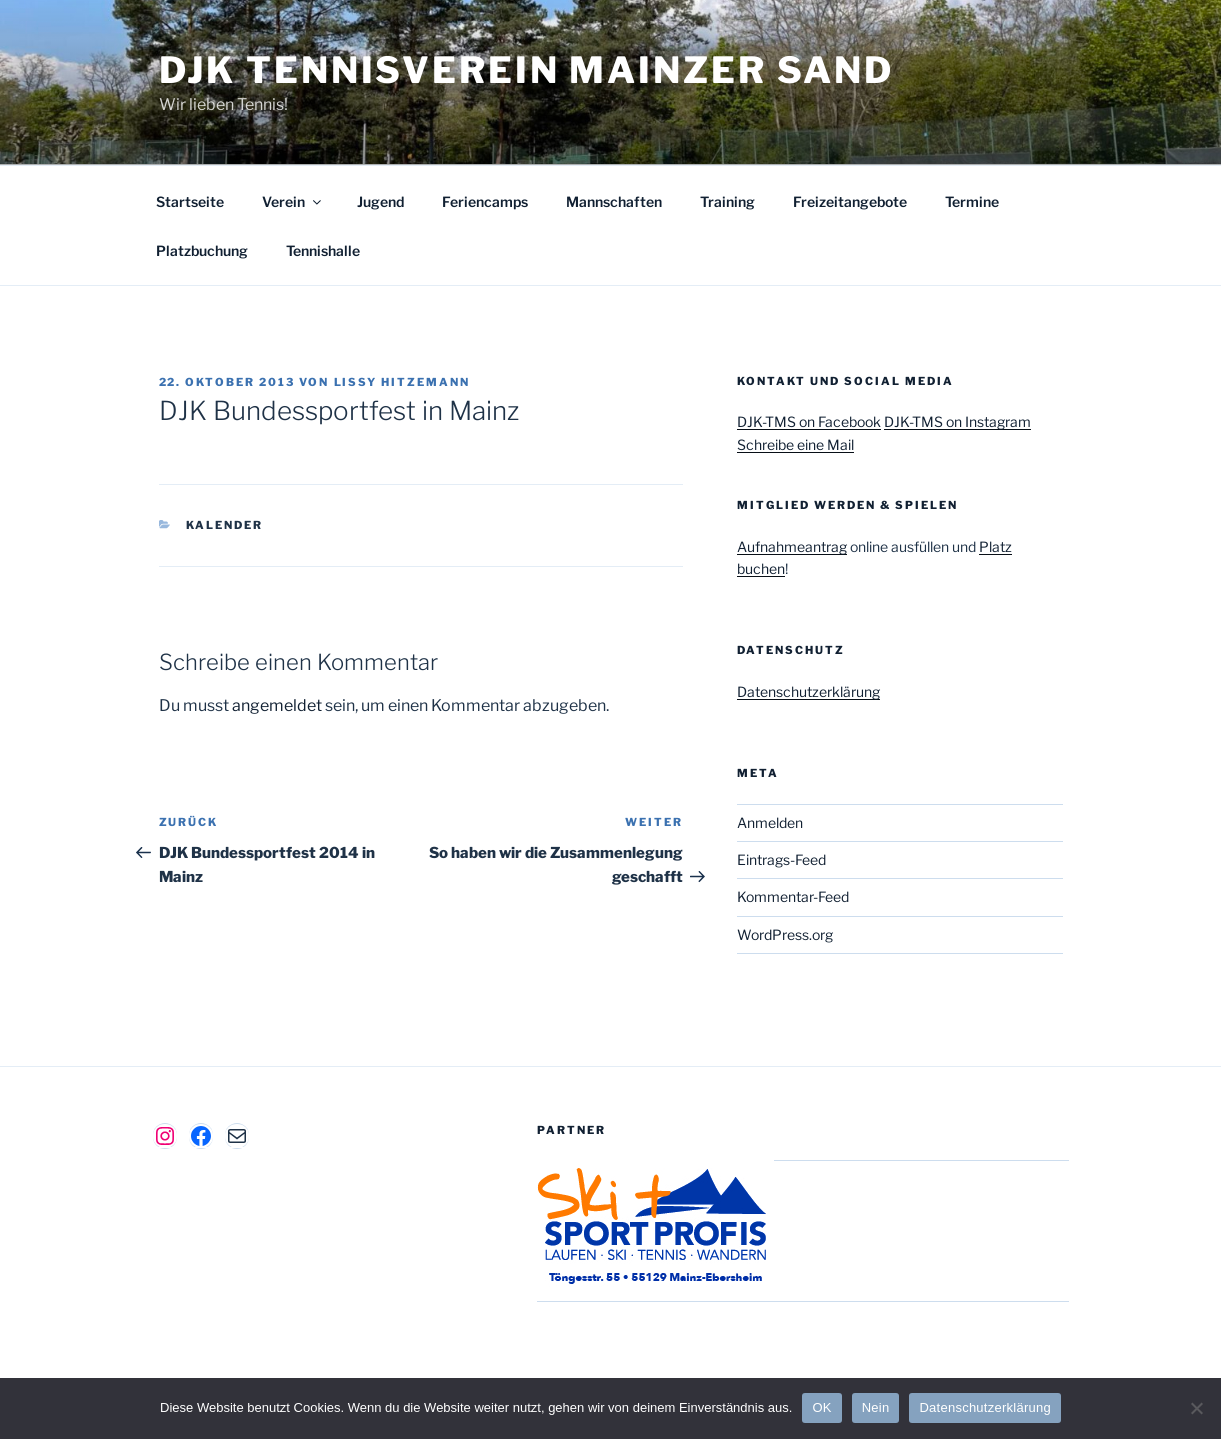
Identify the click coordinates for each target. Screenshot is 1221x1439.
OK (821, 1407)
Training (727, 201)
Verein (293, 201)
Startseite (190, 201)
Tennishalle (323, 250)
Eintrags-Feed (781, 859)
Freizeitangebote (850, 201)
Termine (972, 201)
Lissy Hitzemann (402, 382)
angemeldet (277, 705)
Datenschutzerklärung (808, 691)
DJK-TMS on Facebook (809, 421)
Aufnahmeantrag (792, 546)
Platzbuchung (202, 250)
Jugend (380, 201)
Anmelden (770, 822)
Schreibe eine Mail (795, 444)
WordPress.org (785, 934)
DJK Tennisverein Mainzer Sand (527, 70)
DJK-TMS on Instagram (957, 421)
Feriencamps (485, 201)
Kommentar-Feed (793, 896)
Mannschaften (614, 201)
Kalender (224, 525)
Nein (876, 1407)
